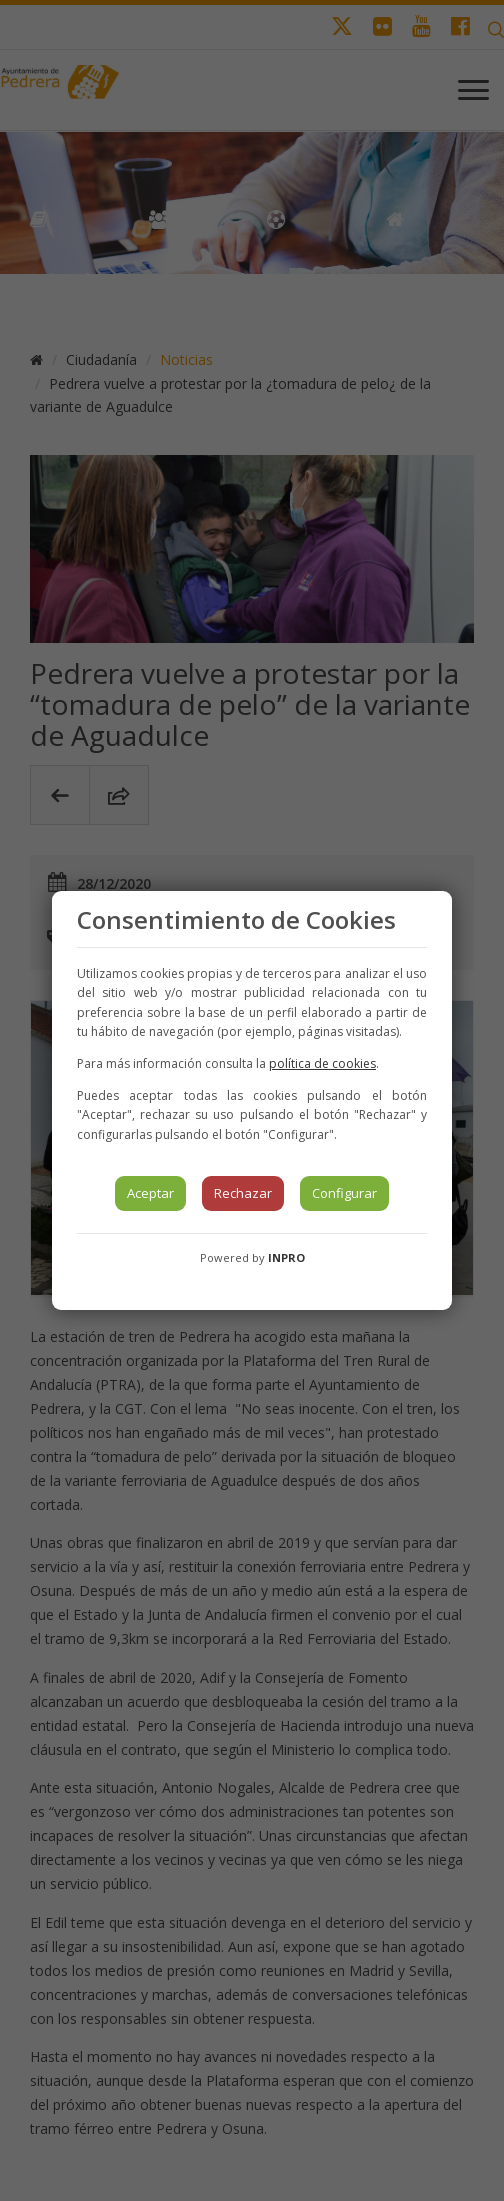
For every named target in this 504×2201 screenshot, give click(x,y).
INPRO (286, 1257)
